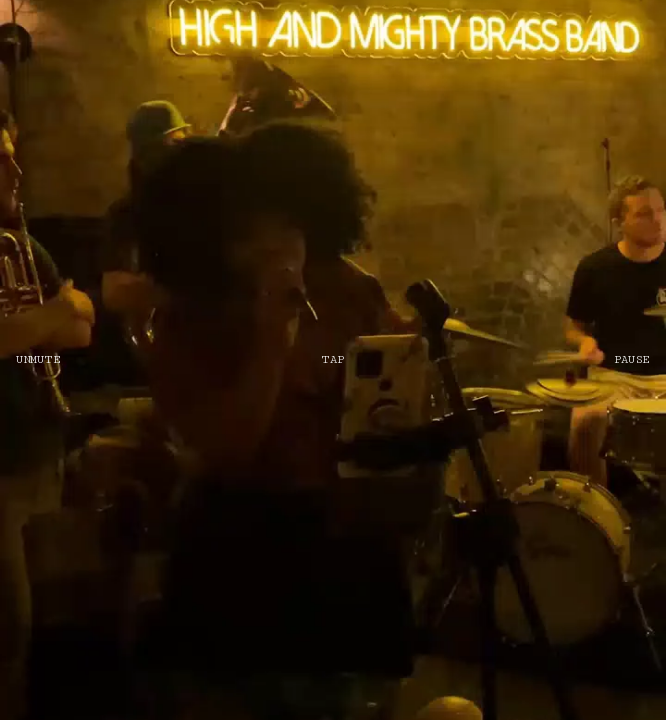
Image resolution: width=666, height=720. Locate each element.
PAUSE (632, 359)
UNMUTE (38, 359)
